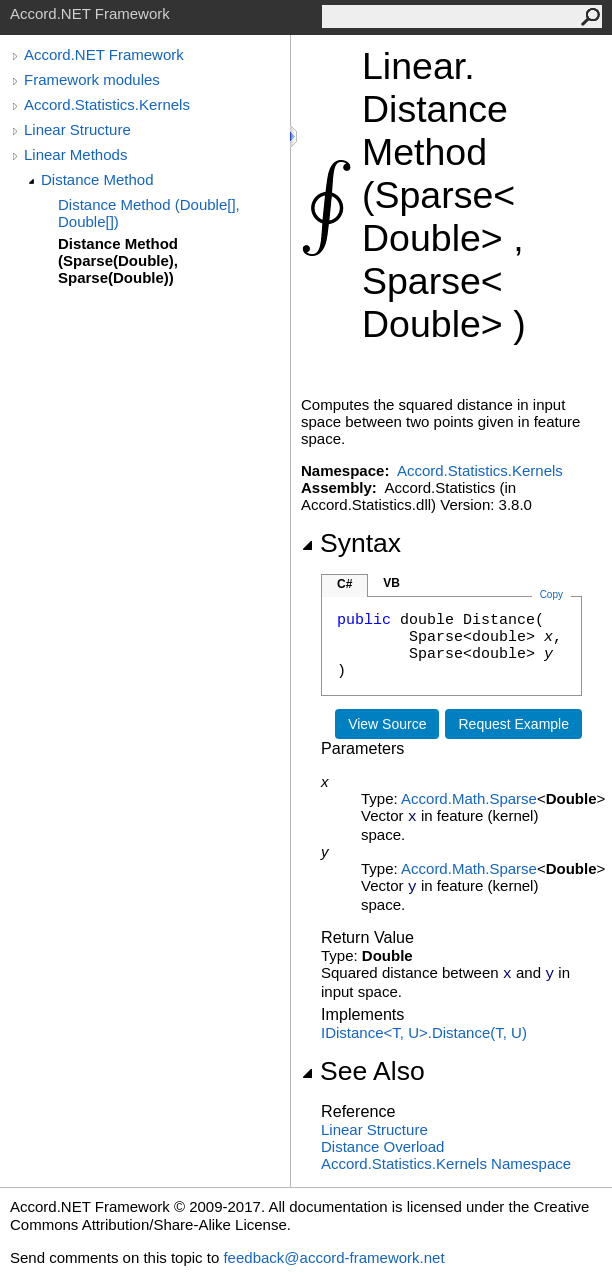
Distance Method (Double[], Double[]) (149, 213)
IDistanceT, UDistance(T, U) (424, 1032)
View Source (387, 724)
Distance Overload (382, 1146)
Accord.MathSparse (469, 798)
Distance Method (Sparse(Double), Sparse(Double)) (118, 260)
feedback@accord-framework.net (333, 1257)
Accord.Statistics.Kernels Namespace (446, 1163)
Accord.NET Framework (104, 54)
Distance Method (97, 179)
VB (391, 583)
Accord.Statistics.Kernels (107, 104)
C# (344, 584)
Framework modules (92, 79)
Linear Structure (77, 129)
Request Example (513, 724)
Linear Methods (75, 154)
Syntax (351, 543)
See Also (363, 1071)
